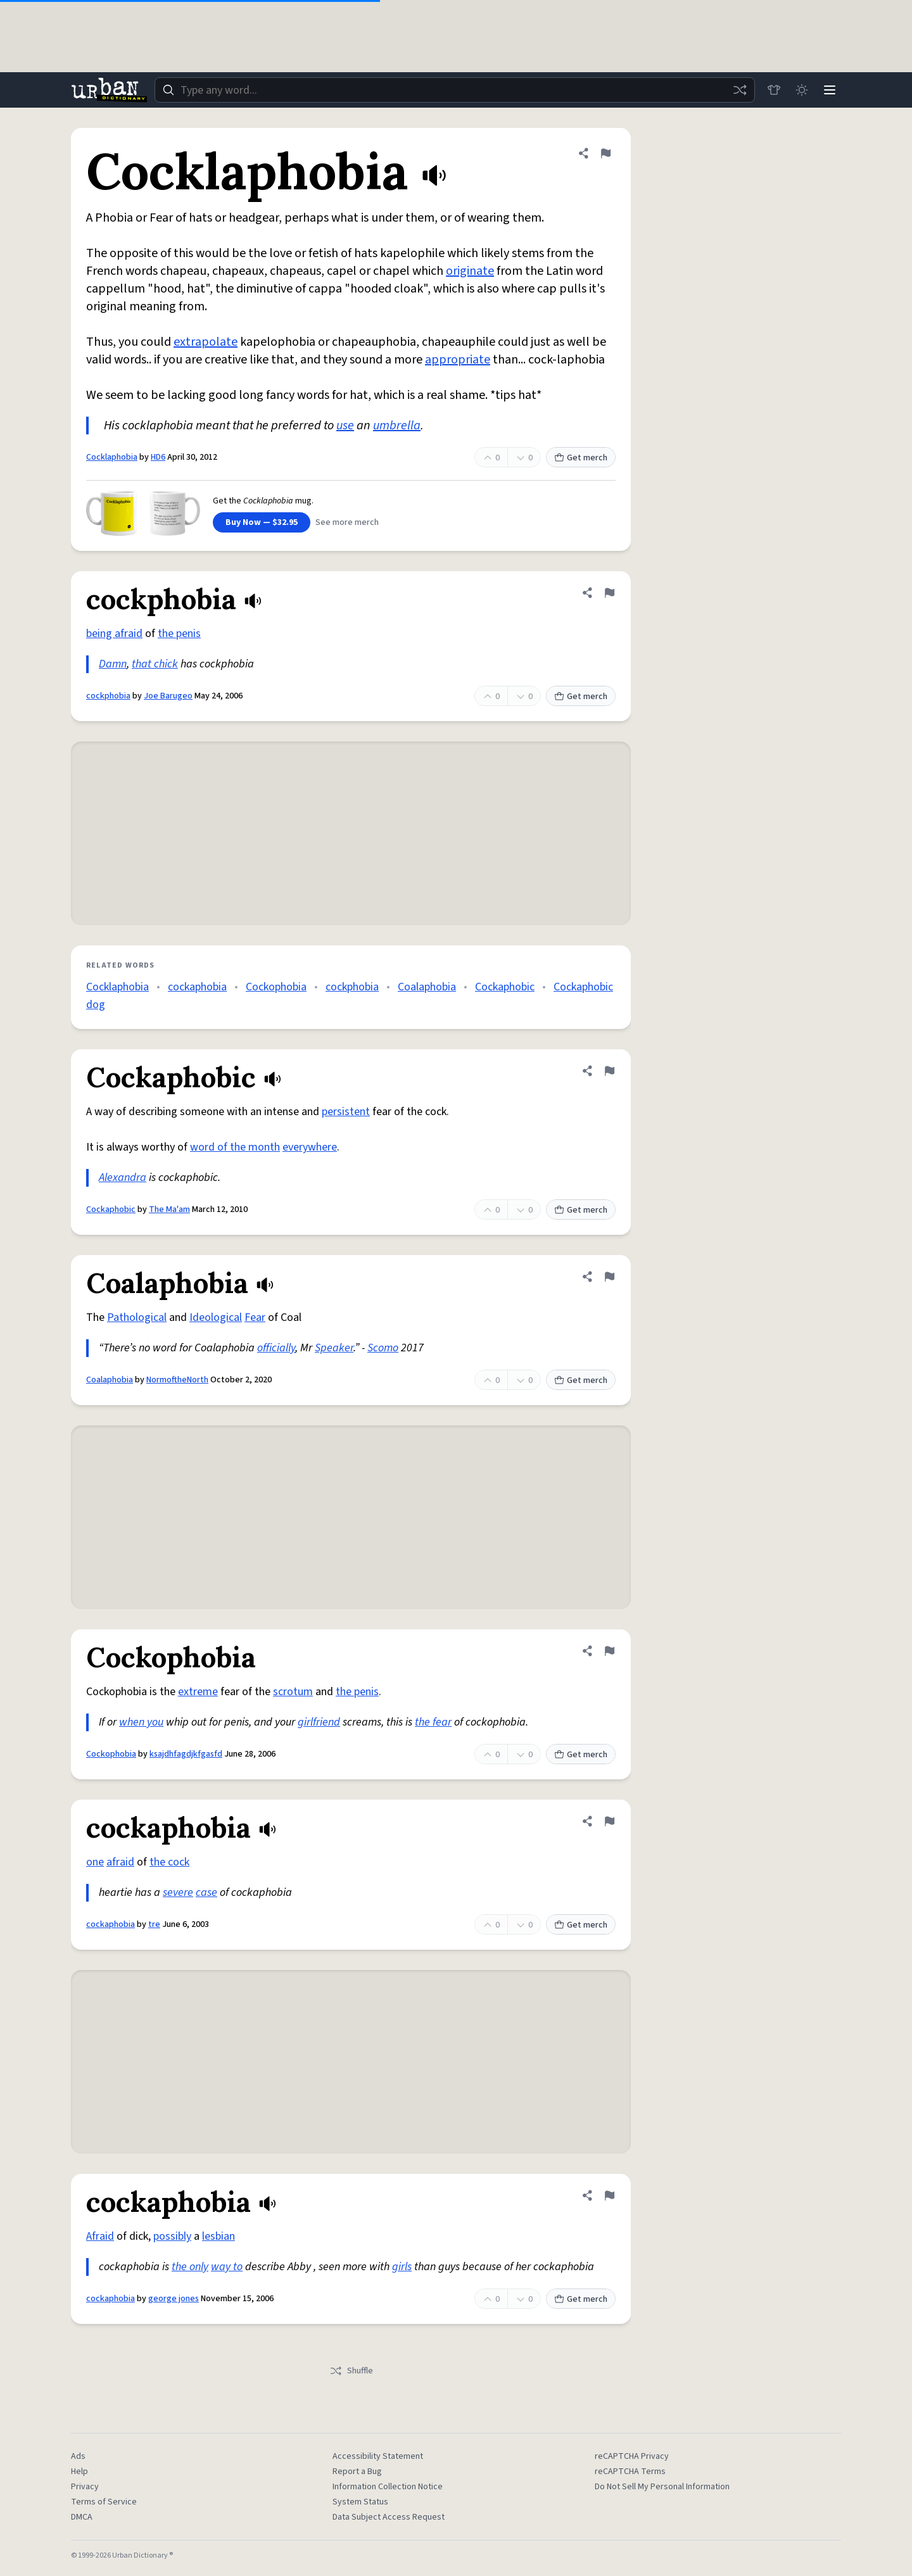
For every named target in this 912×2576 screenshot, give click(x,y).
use (345, 425)
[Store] (774, 90)
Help (79, 2471)
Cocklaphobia (111, 457)
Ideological (215, 1317)
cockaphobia (197, 987)
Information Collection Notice (387, 2486)
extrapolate (206, 342)
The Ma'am (169, 1209)
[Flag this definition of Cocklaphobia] (605, 153)
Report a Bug (357, 2471)
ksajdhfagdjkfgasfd (185, 1754)
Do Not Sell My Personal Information (662, 2486)
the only (190, 2267)
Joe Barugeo (168, 696)
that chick (155, 664)
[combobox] (455, 90)
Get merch (580, 457)
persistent (346, 1112)
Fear (254, 1317)
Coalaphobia (427, 987)
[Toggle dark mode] (801, 90)
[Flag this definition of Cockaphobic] (609, 1071)
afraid (120, 1862)
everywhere (309, 1147)
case (206, 1892)
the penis (179, 633)
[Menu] (829, 90)
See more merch (347, 522)
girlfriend (319, 1722)
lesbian (218, 2236)
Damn (113, 664)
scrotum (293, 1692)
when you (141, 1722)
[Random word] (739, 90)
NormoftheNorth (177, 1379)
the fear (433, 1722)
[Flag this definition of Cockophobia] (609, 1651)
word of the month (235, 1147)
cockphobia (108, 696)
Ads (78, 2456)
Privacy (85, 2486)
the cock (169, 1862)
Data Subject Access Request (388, 2517)
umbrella (397, 425)
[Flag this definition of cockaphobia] (609, 1821)
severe (178, 1892)
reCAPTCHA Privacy (632, 2456)
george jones (173, 2298)
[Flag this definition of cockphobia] (609, 593)
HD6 (158, 457)
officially (276, 1348)
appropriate (457, 360)
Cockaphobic (505, 987)
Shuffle (351, 2370)
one (95, 1862)
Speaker (334, 1348)
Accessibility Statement (377, 2456)
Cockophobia (276, 987)
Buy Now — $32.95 (261, 522)
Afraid (100, 2236)
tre (154, 1924)
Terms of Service (104, 2502)
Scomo (382, 1348)
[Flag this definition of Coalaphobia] (609, 1276)
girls (402, 2267)
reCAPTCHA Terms (630, 2471)
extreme (198, 1692)
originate (470, 271)
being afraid (114, 633)
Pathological (137, 1317)
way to (227, 2267)
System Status (360, 2502)
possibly (172, 2236)
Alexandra (122, 1177)
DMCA (81, 2517)
